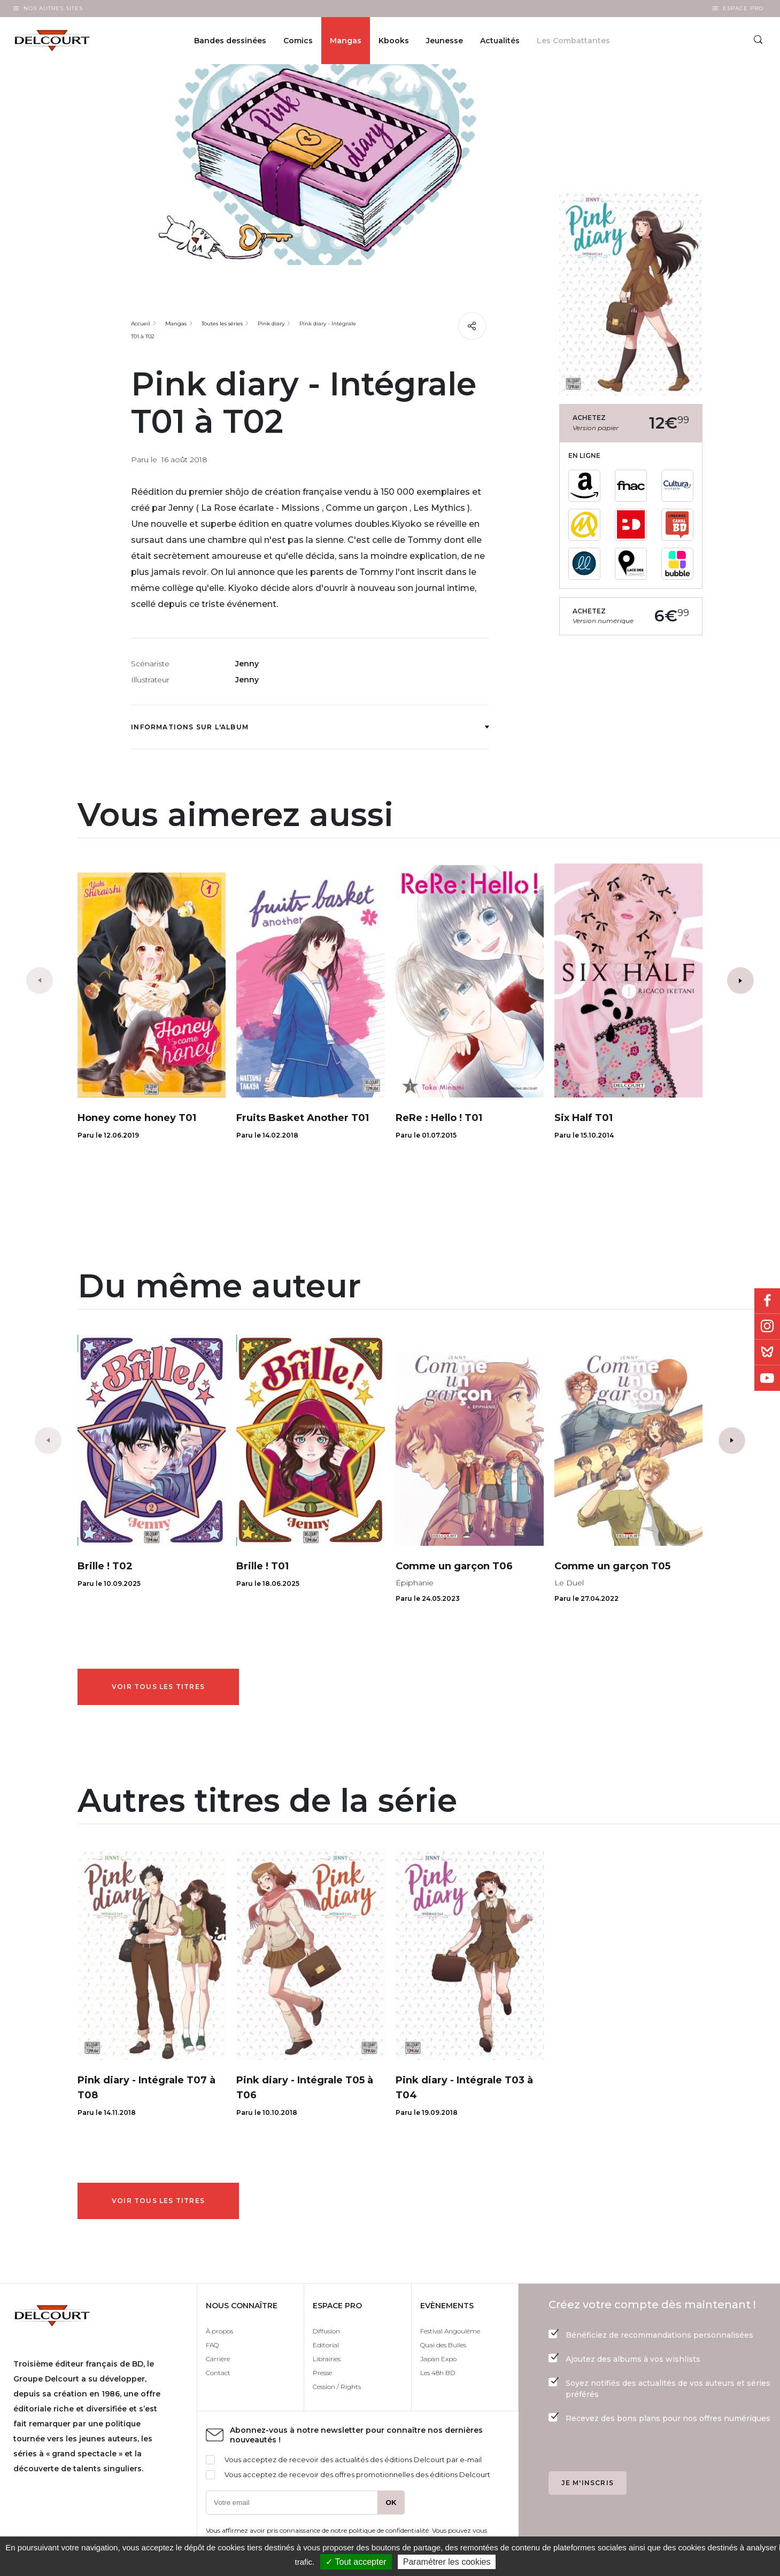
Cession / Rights (337, 2387)
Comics (298, 40)
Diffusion (326, 2331)
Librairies (327, 2359)
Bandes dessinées (230, 40)
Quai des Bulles (443, 2345)
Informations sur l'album (309, 727)
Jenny (247, 663)
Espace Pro (743, 8)
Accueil (140, 323)
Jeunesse (444, 40)
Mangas (345, 40)
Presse (322, 2373)
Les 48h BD (437, 2373)
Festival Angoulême (450, 2331)
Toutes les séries (222, 323)
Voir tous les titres (158, 1687)
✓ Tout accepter (356, 2561)
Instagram (767, 1327)
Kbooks (394, 40)
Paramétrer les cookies (447, 2561)
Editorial (326, 2345)
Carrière (218, 2359)
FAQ (212, 2345)
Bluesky (767, 1352)
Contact (218, 2373)
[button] (740, 980)
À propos (219, 2331)
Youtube (767, 1378)
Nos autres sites (53, 8)
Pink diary (271, 323)
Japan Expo (438, 2359)
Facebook (767, 1301)
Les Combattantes (573, 40)
